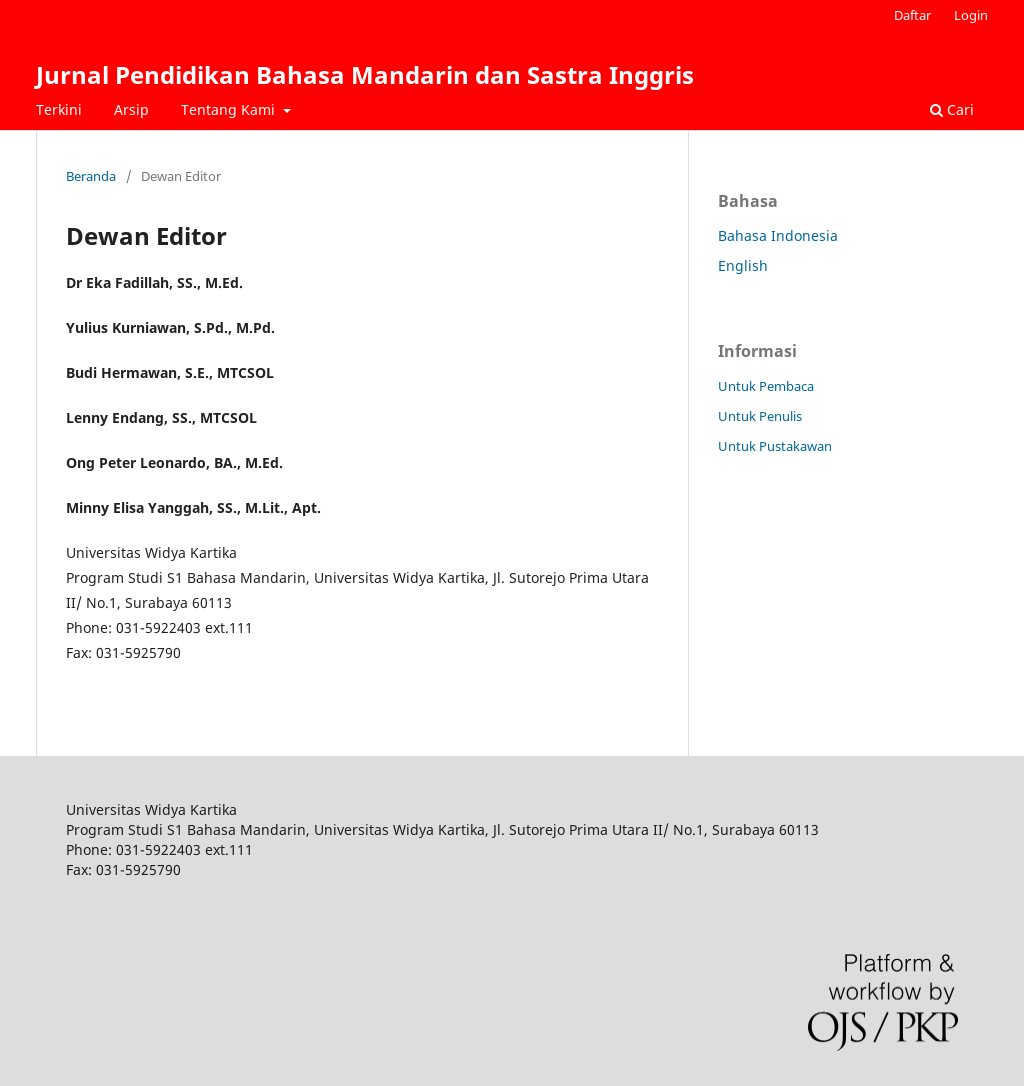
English (743, 265)
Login (971, 15)
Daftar (912, 15)
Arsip (131, 109)
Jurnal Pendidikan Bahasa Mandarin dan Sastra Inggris (365, 74)
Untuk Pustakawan (775, 446)
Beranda (91, 176)
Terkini (59, 109)
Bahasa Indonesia (778, 235)
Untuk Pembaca (766, 386)
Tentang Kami (230, 109)
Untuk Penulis (760, 416)
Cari (952, 109)
